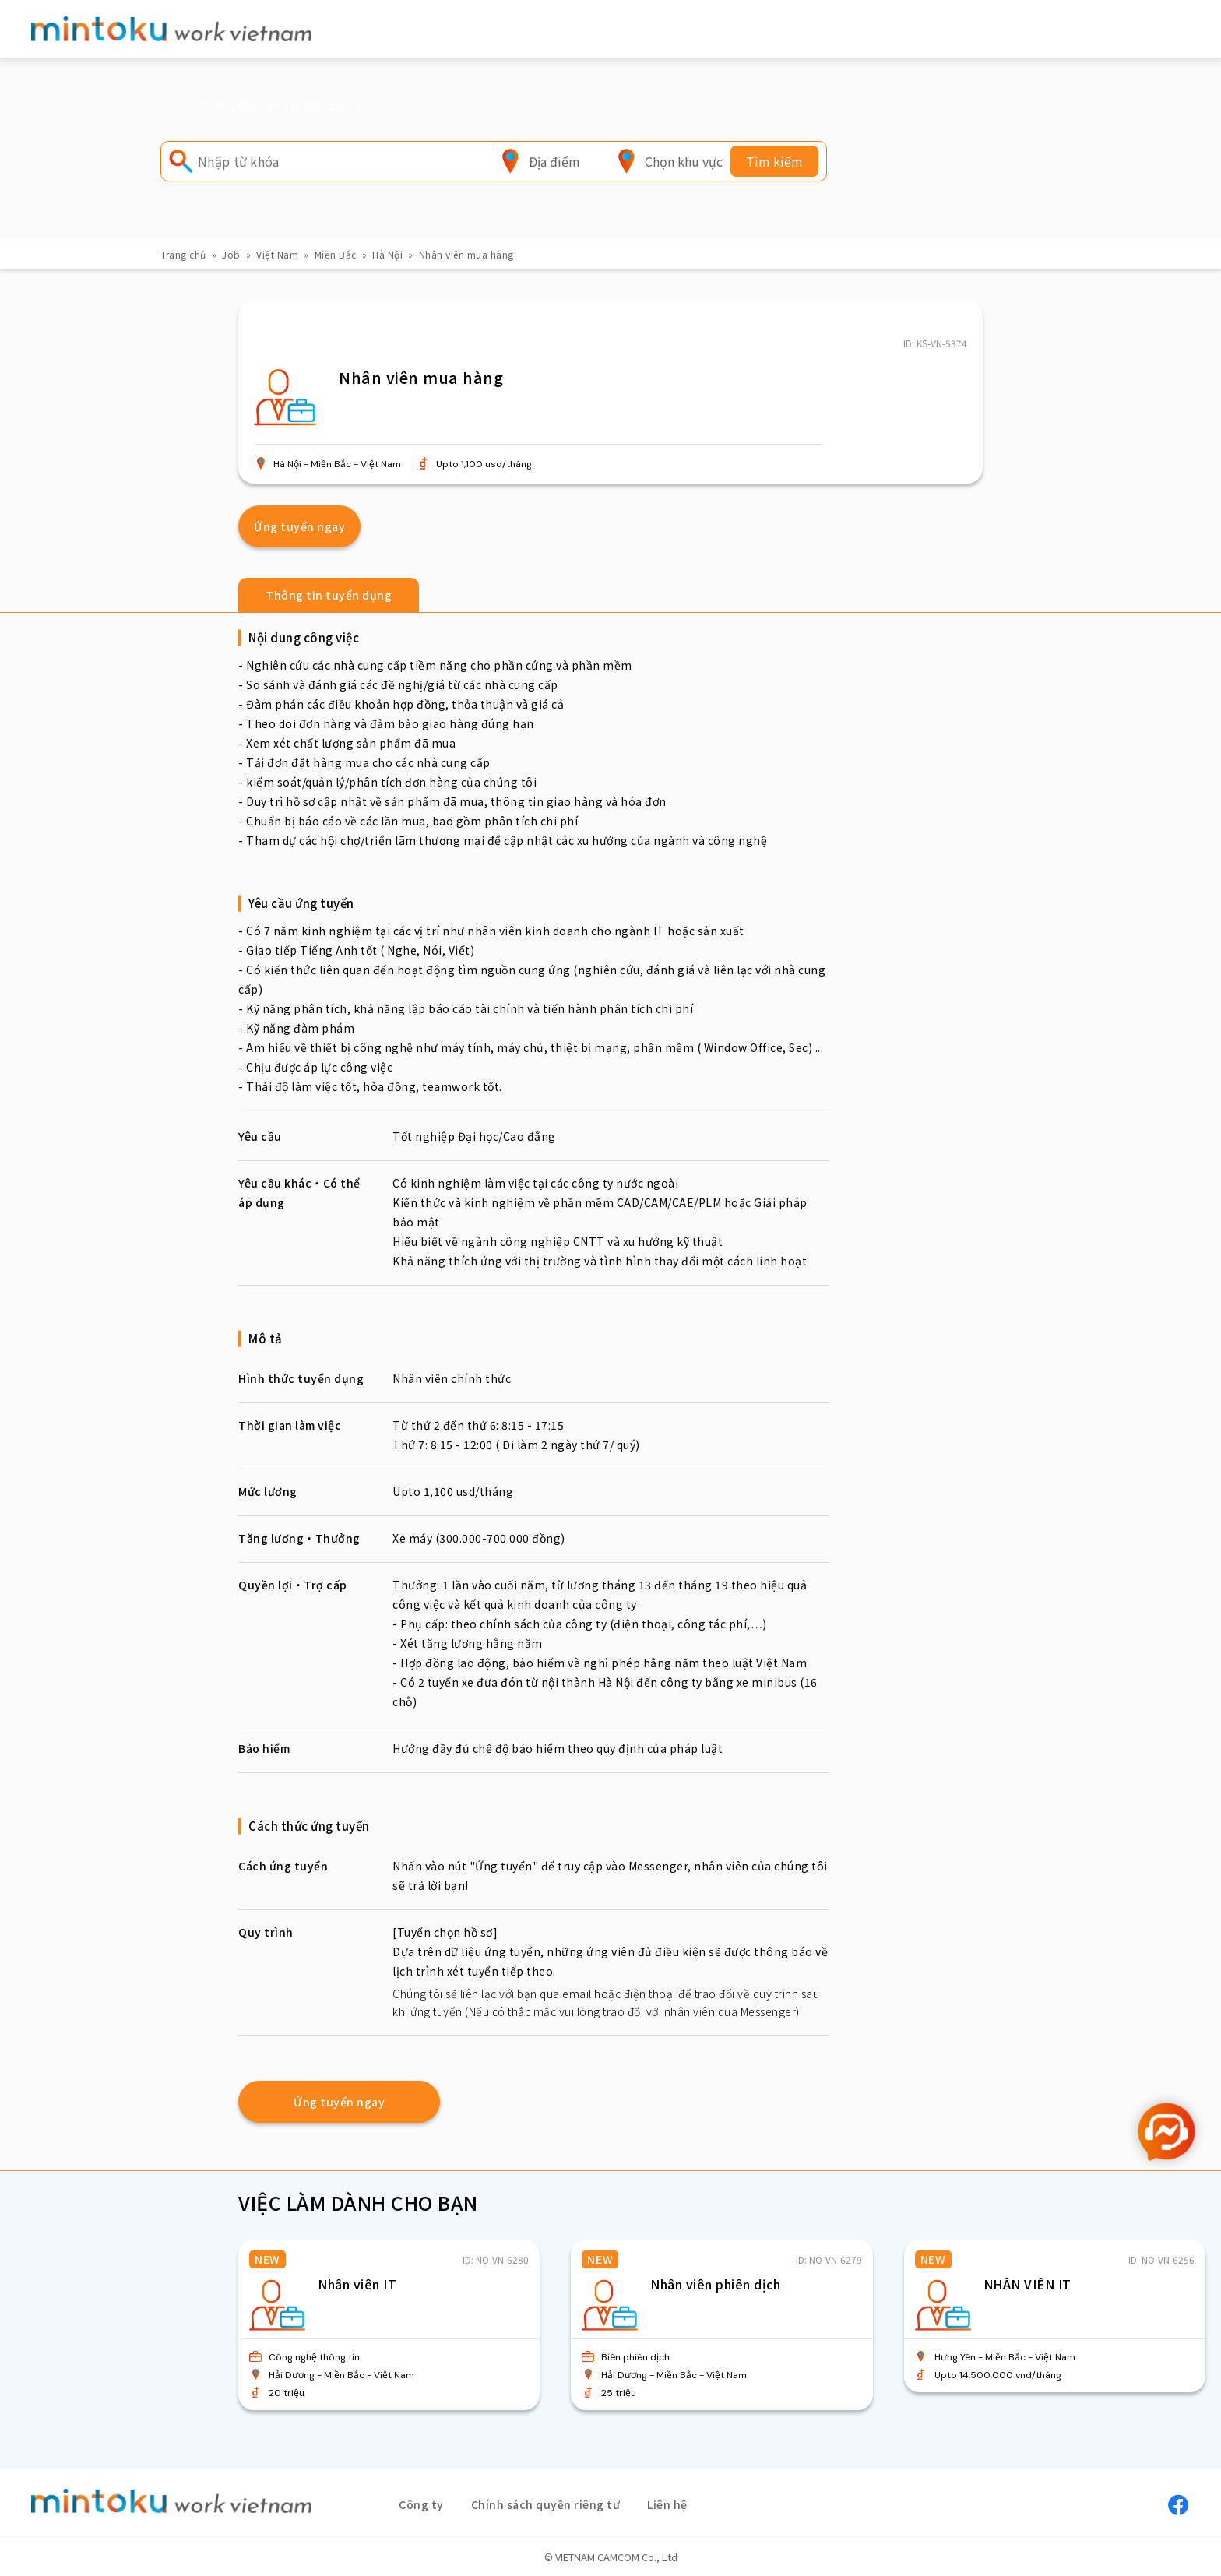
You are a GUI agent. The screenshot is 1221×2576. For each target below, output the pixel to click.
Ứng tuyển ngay (299, 526)
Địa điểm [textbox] (554, 161)
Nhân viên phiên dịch (715, 2284)
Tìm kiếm (774, 161)
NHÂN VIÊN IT (1027, 2284)
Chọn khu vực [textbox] (684, 161)
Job (231, 254)
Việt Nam (277, 254)
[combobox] (554, 161)
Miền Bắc (336, 254)
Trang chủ (183, 254)
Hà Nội (387, 254)
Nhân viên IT (357, 2284)
